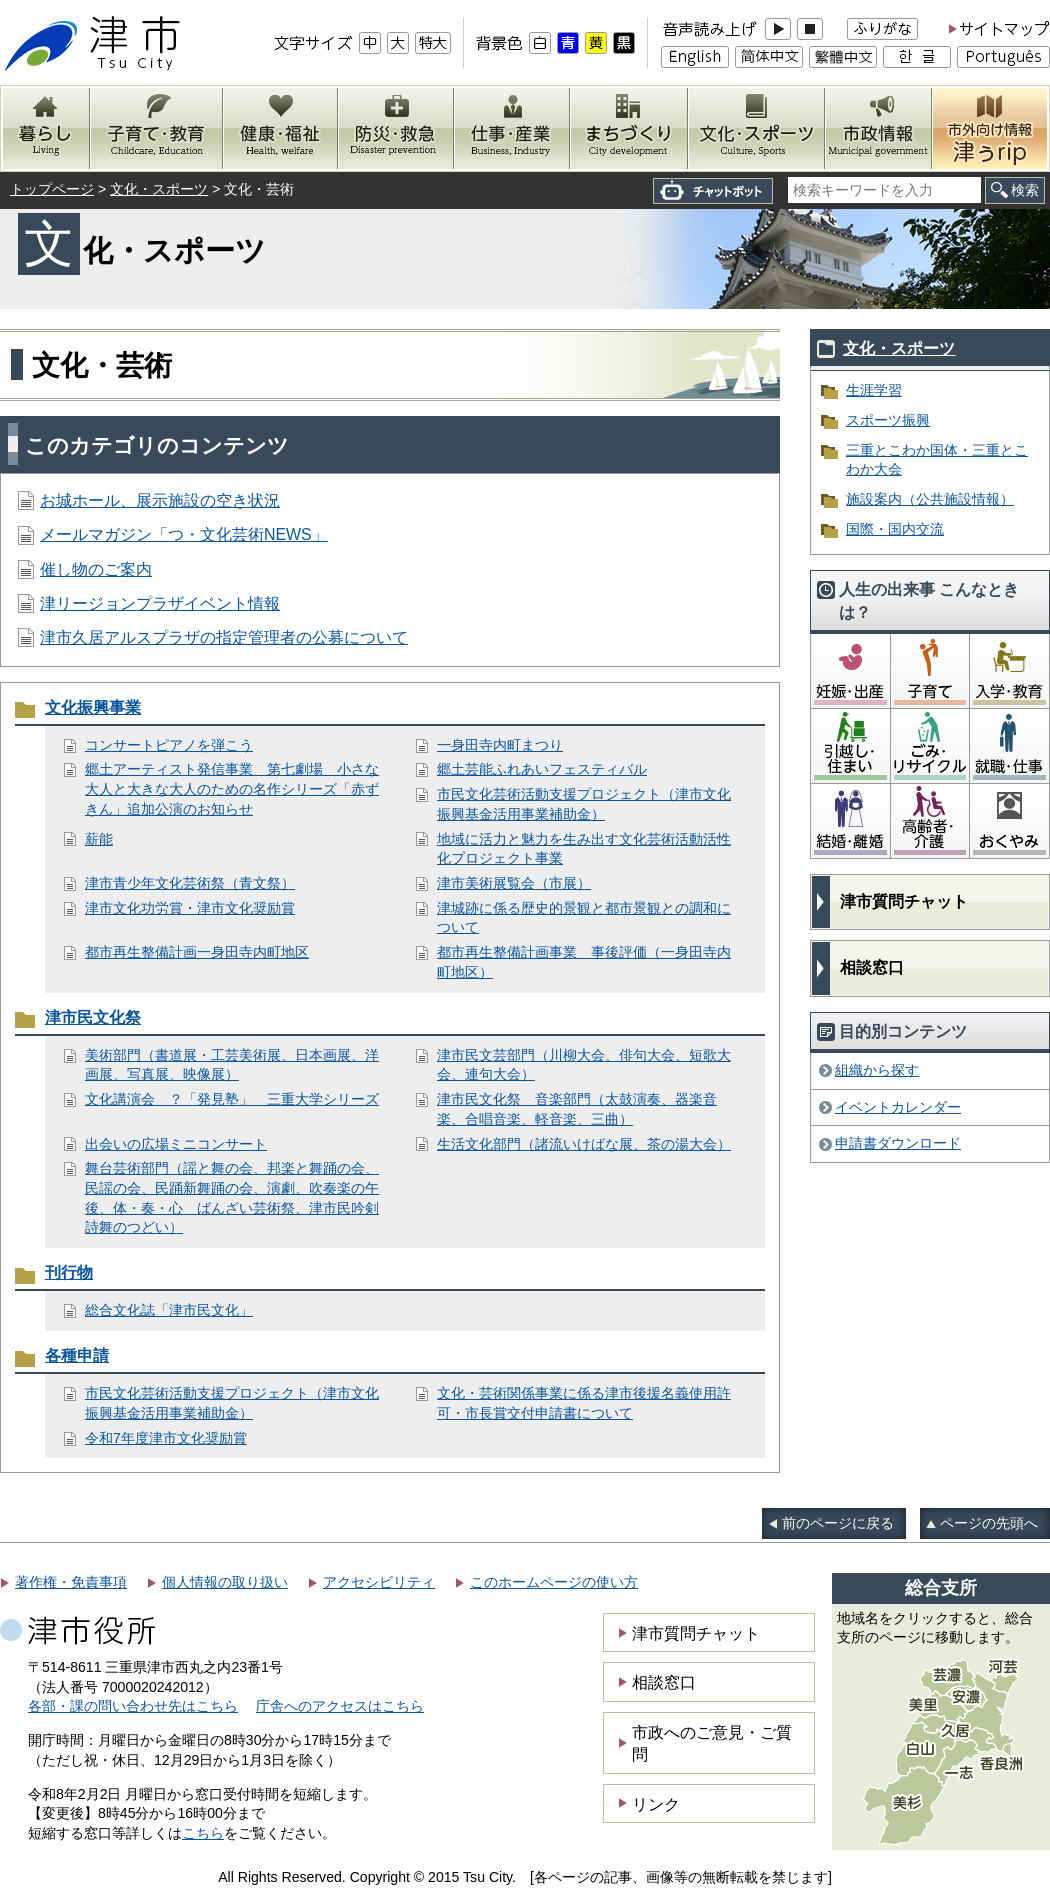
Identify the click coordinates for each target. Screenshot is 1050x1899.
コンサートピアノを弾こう (169, 745)
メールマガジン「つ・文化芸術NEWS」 (184, 534)
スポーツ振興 (888, 420)
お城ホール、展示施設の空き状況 (160, 500)
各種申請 (77, 1355)
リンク (656, 1804)
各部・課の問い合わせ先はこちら (133, 1706)
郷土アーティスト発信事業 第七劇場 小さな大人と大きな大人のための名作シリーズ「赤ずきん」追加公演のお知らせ (232, 788)
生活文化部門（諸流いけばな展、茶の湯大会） (584, 1144)
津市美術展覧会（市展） (514, 883)
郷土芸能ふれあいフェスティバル (542, 769)
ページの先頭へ (989, 1523)
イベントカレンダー (898, 1107)
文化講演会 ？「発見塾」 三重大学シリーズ (232, 1099)
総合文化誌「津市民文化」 (169, 1310)
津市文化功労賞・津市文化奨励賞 (190, 908)
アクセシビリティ (379, 1582)
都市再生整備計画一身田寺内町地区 (197, 952)
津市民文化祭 (93, 1017)
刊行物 (69, 1272)
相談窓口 (872, 967)
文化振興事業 (93, 707)
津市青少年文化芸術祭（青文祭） (190, 883)
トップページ (52, 189)
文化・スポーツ (159, 189)
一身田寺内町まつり (500, 745)
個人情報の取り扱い (225, 1582)
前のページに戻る (838, 1523)
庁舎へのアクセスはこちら (340, 1706)
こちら (203, 1833)
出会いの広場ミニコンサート (176, 1144)
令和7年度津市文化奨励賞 (166, 1438)
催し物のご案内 (96, 569)
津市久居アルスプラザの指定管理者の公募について (224, 637)
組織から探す (877, 1070)
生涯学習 (874, 390)
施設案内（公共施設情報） (930, 499)
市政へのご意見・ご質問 (712, 1743)
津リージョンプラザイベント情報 (160, 603)
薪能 (99, 839)
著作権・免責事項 (71, 1582)
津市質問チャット (904, 901)
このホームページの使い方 (554, 1582)
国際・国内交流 (895, 529)
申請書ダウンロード (898, 1143)
